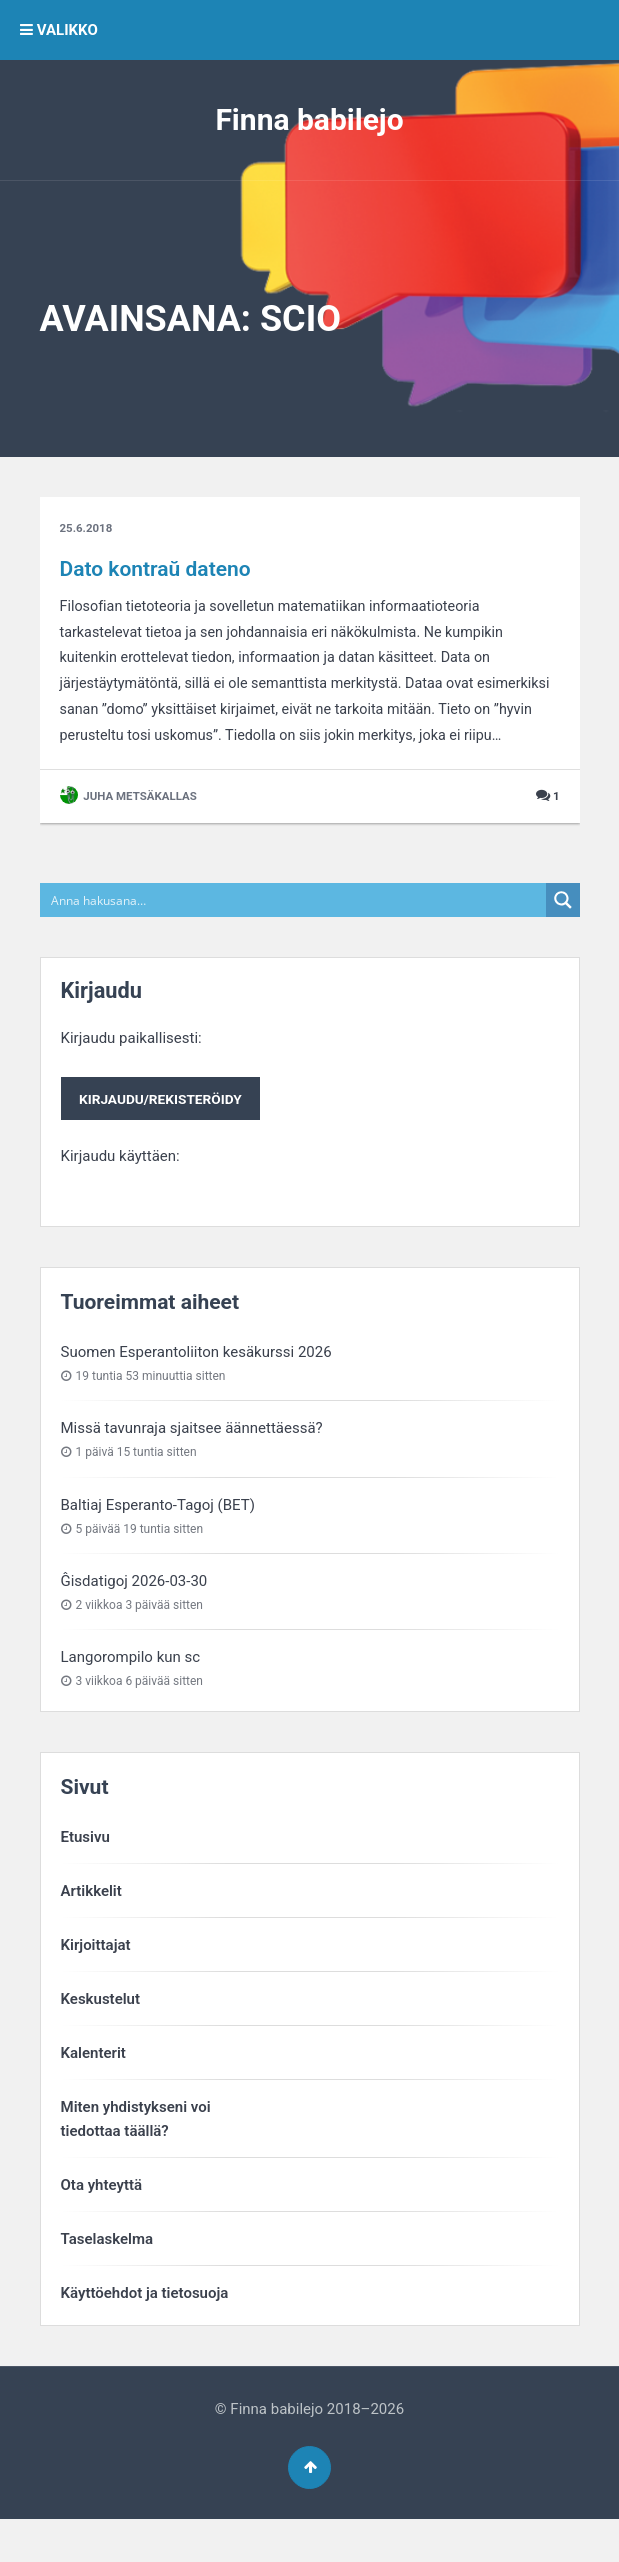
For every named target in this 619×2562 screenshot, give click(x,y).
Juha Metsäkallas (131, 833)
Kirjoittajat (96, 1983)
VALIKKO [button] (59, 30)
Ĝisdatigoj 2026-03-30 (134, 1619)
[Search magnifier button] (563, 937)
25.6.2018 (87, 530)
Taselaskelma (107, 2277)
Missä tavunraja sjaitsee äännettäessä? (192, 1467)
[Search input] (294, 937)
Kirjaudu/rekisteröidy (161, 1136)
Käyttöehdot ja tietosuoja (145, 2331)
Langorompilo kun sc (131, 1695)
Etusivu (85, 1875)
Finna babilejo (309, 119)
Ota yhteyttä (102, 2223)
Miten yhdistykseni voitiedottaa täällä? (136, 2157)
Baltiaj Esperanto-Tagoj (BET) (158, 1543)
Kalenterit (93, 2091)
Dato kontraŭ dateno (155, 570)
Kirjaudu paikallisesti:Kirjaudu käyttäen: (162, 1134)
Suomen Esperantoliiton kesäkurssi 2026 (196, 1390)
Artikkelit (91, 1929)
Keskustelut (101, 2037)
